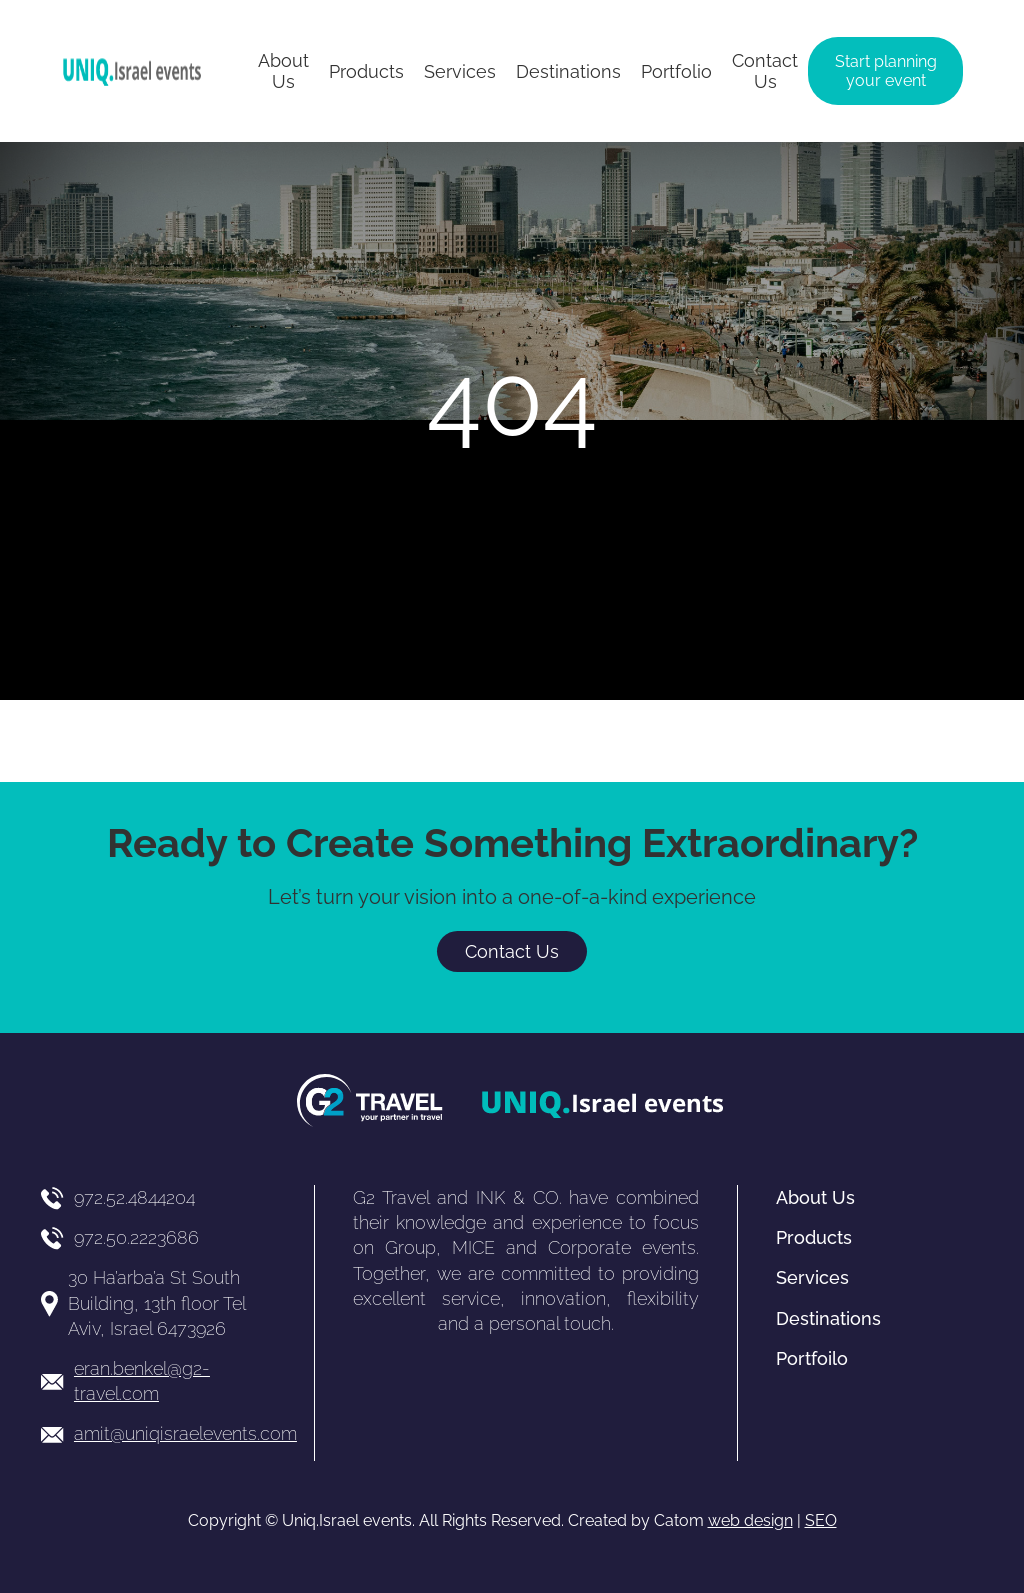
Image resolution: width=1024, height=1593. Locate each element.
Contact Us (512, 951)
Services (812, 1277)
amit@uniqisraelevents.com (185, 1433)
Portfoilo (812, 1358)
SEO (821, 1520)
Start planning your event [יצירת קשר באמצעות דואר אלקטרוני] (886, 71)
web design (750, 1520)
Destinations (828, 1318)
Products (814, 1237)
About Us (815, 1197)
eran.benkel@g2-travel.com (142, 1381)
